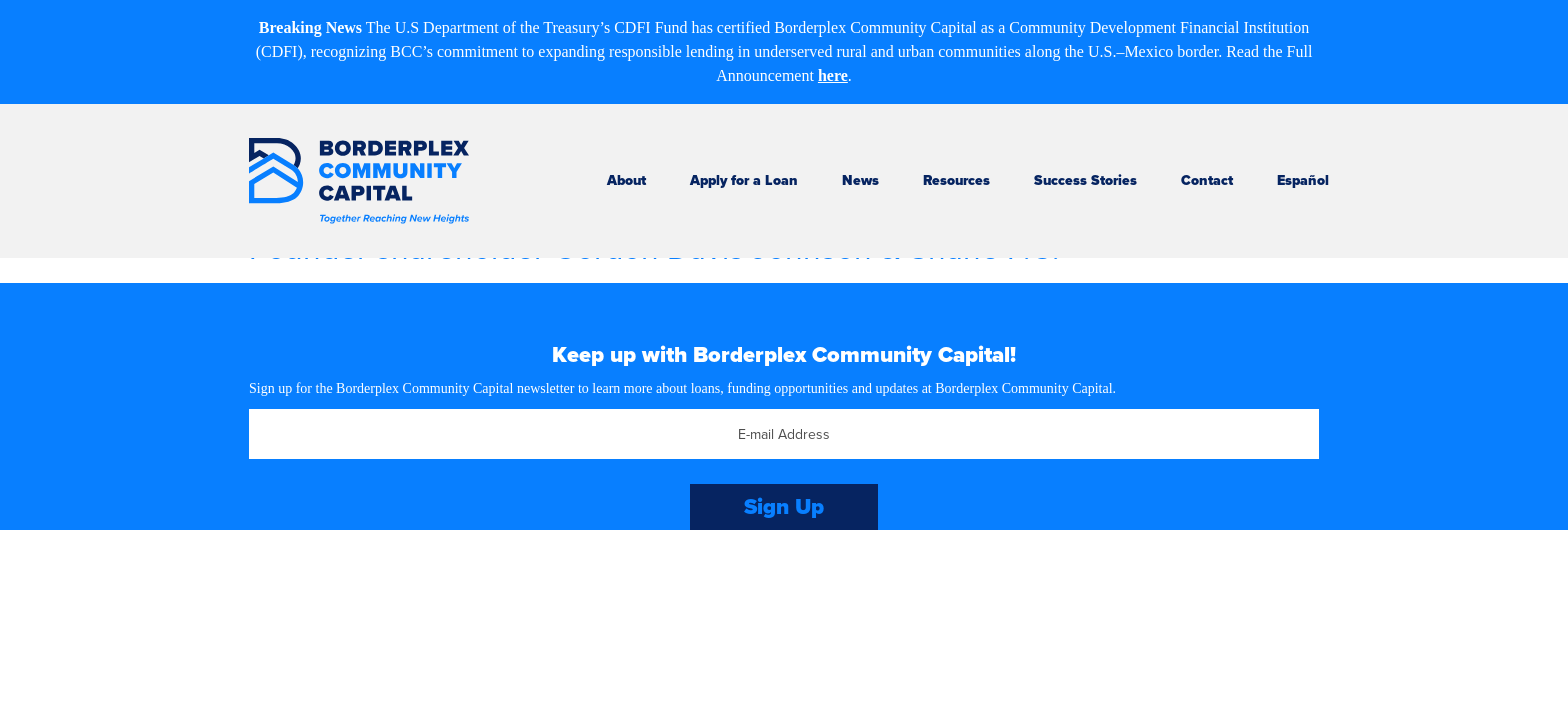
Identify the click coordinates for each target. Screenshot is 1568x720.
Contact (1207, 180)
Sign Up (784, 506)
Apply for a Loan (744, 180)
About (626, 180)
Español (1303, 180)
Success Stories (1085, 180)
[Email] (784, 434)
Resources (956, 180)
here (833, 75)
